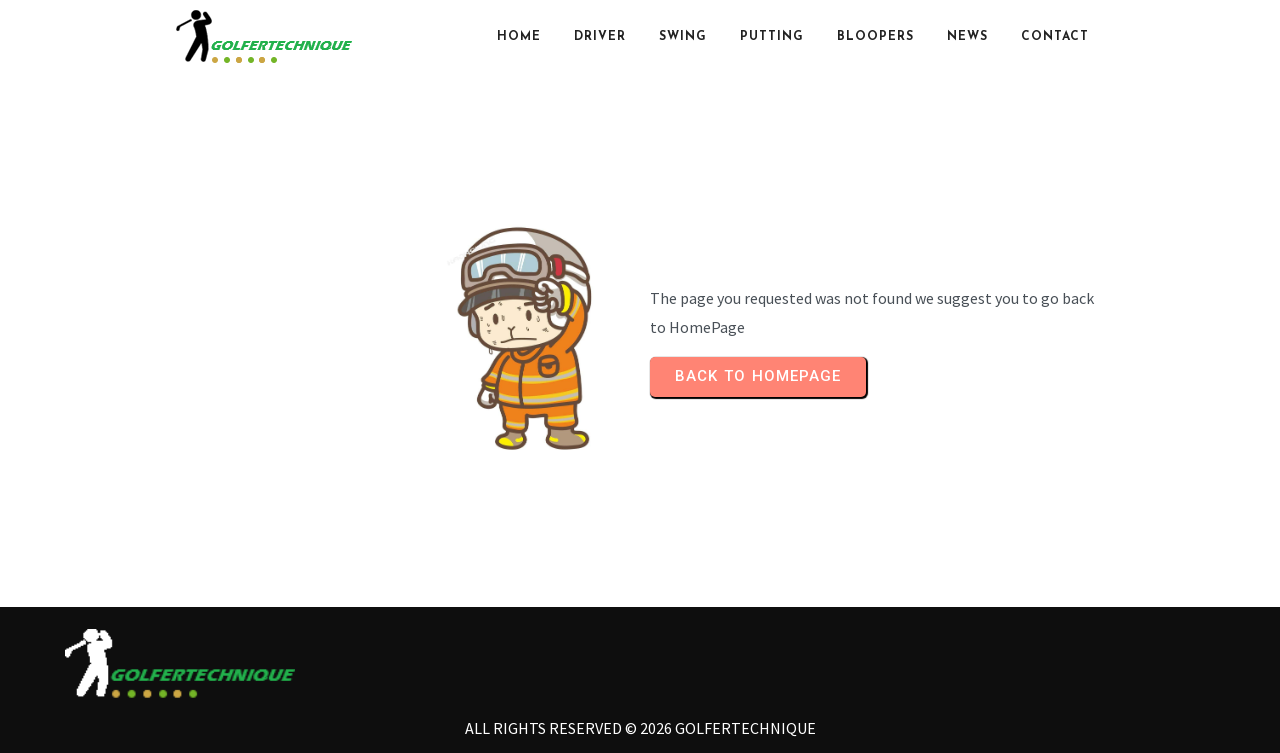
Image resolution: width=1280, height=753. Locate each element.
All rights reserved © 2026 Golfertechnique (640, 728)
